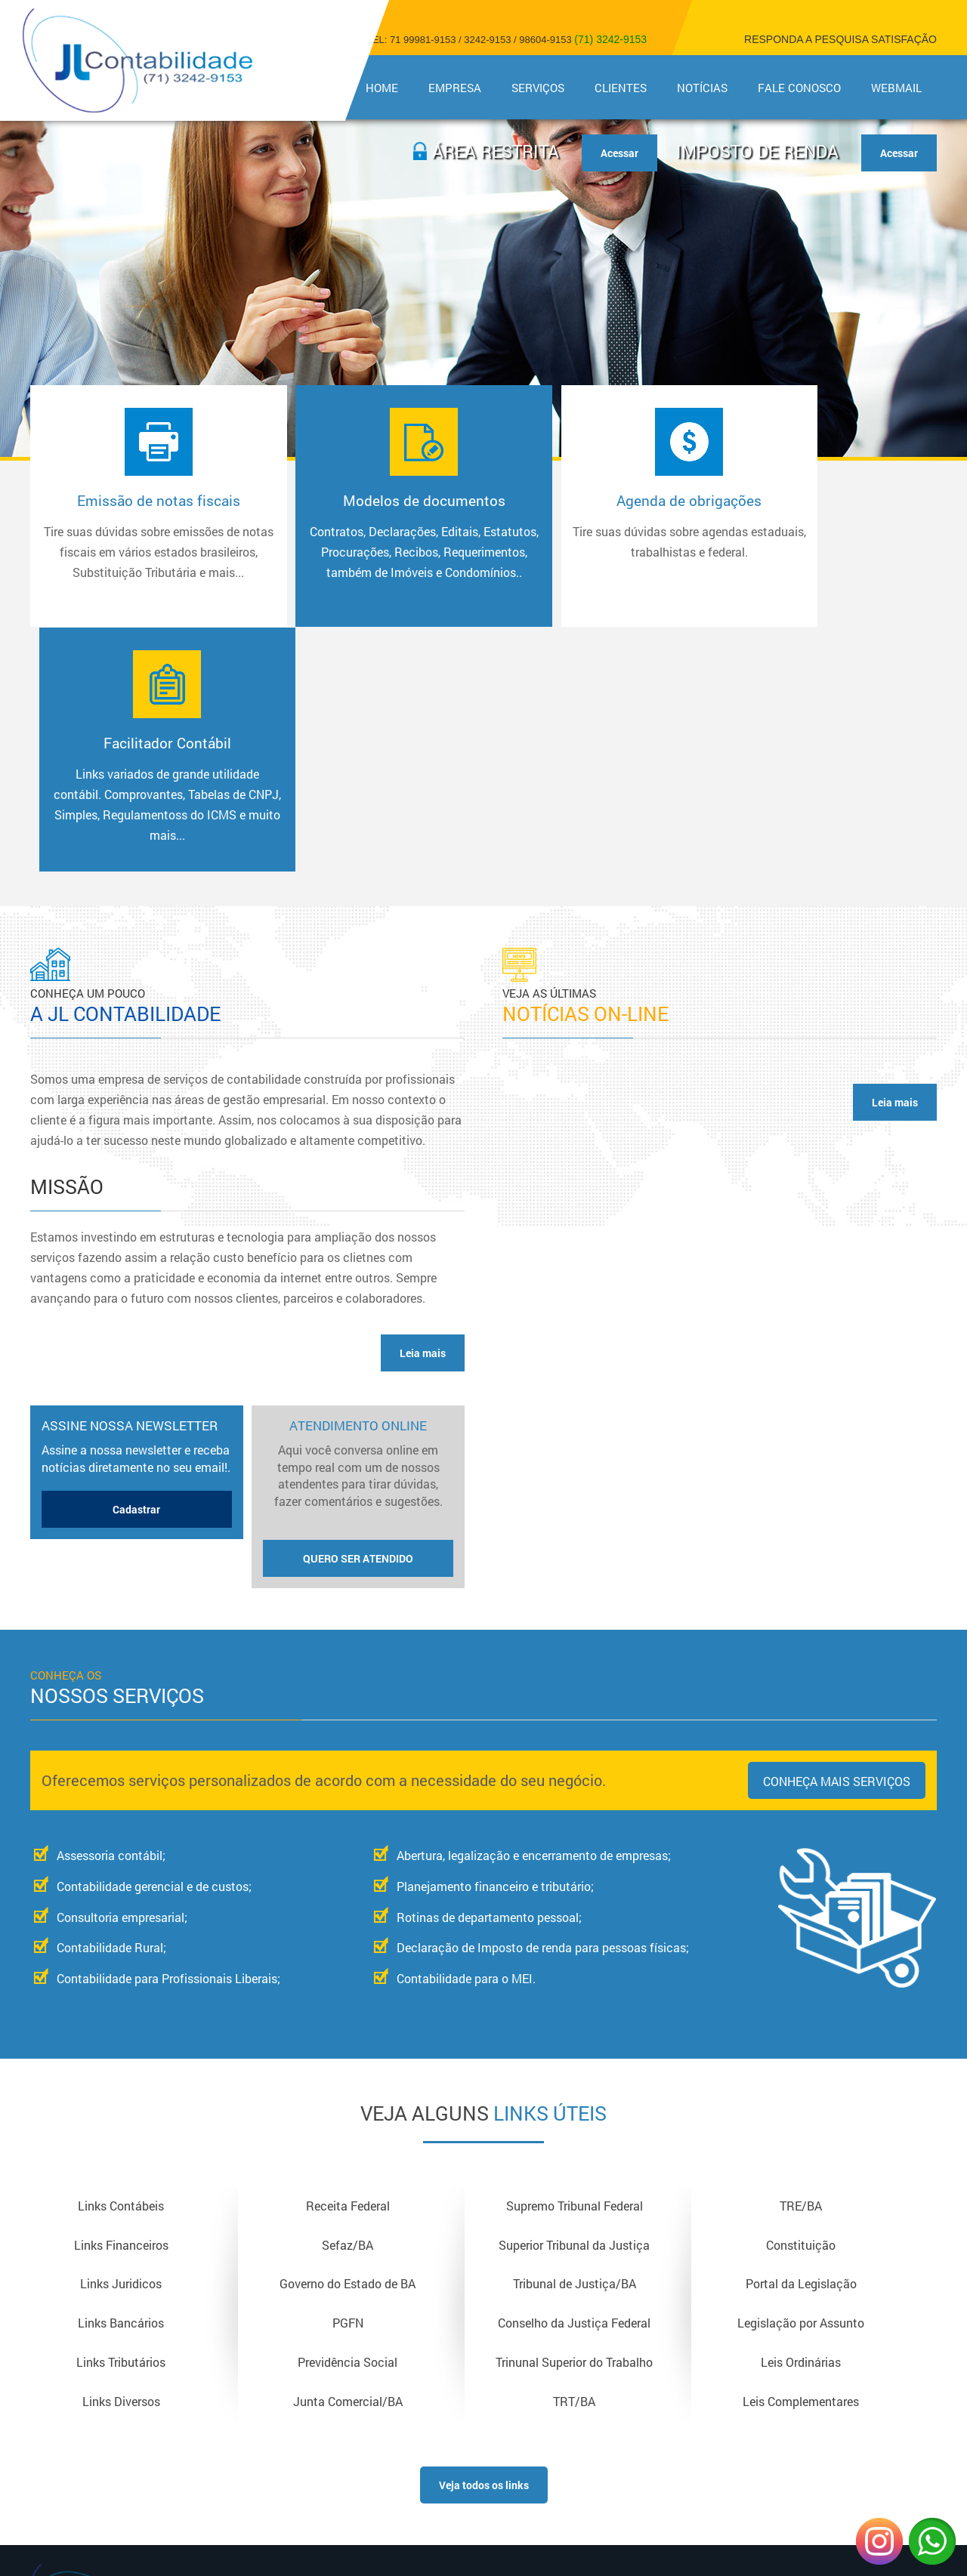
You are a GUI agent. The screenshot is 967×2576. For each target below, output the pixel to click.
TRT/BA (574, 2161)
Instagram (879, 2541)
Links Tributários (120, 2122)
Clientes (621, 87)
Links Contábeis (121, 1963)
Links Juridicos (121, 2042)
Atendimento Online (358, 1254)
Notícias (702, 87)
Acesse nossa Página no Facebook (800, 2368)
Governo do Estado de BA (348, 2042)
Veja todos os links (484, 2245)
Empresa (454, 87)
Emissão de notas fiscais (139, 547)
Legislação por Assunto (800, 2082)
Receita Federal (348, 1963)
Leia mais (423, 1110)
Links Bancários (121, 2082)
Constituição (801, 2002)
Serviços (537, 87)
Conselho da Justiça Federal (574, 2082)
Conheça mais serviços (836, 1539)
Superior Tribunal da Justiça (574, 2002)
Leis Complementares (801, 2161)
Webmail (896, 87)
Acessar (899, 153)
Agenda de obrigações (592, 526)
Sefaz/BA (347, 2002)
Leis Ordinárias (801, 2122)
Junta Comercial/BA (348, 2161)
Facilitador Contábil (818, 547)
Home (382, 87)
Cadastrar (136, 1267)
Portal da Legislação (801, 2042)
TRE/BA (801, 1963)
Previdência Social (347, 2122)
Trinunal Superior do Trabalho (574, 2122)
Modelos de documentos (365, 547)
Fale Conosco (799, 87)
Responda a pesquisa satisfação (840, 39)
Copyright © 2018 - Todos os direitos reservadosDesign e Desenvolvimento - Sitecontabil (800, 2406)
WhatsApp (932, 2541)
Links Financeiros (121, 2002)
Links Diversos (121, 2161)
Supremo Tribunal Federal (574, 1963)
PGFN (347, 2082)
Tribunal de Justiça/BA (574, 2042)
